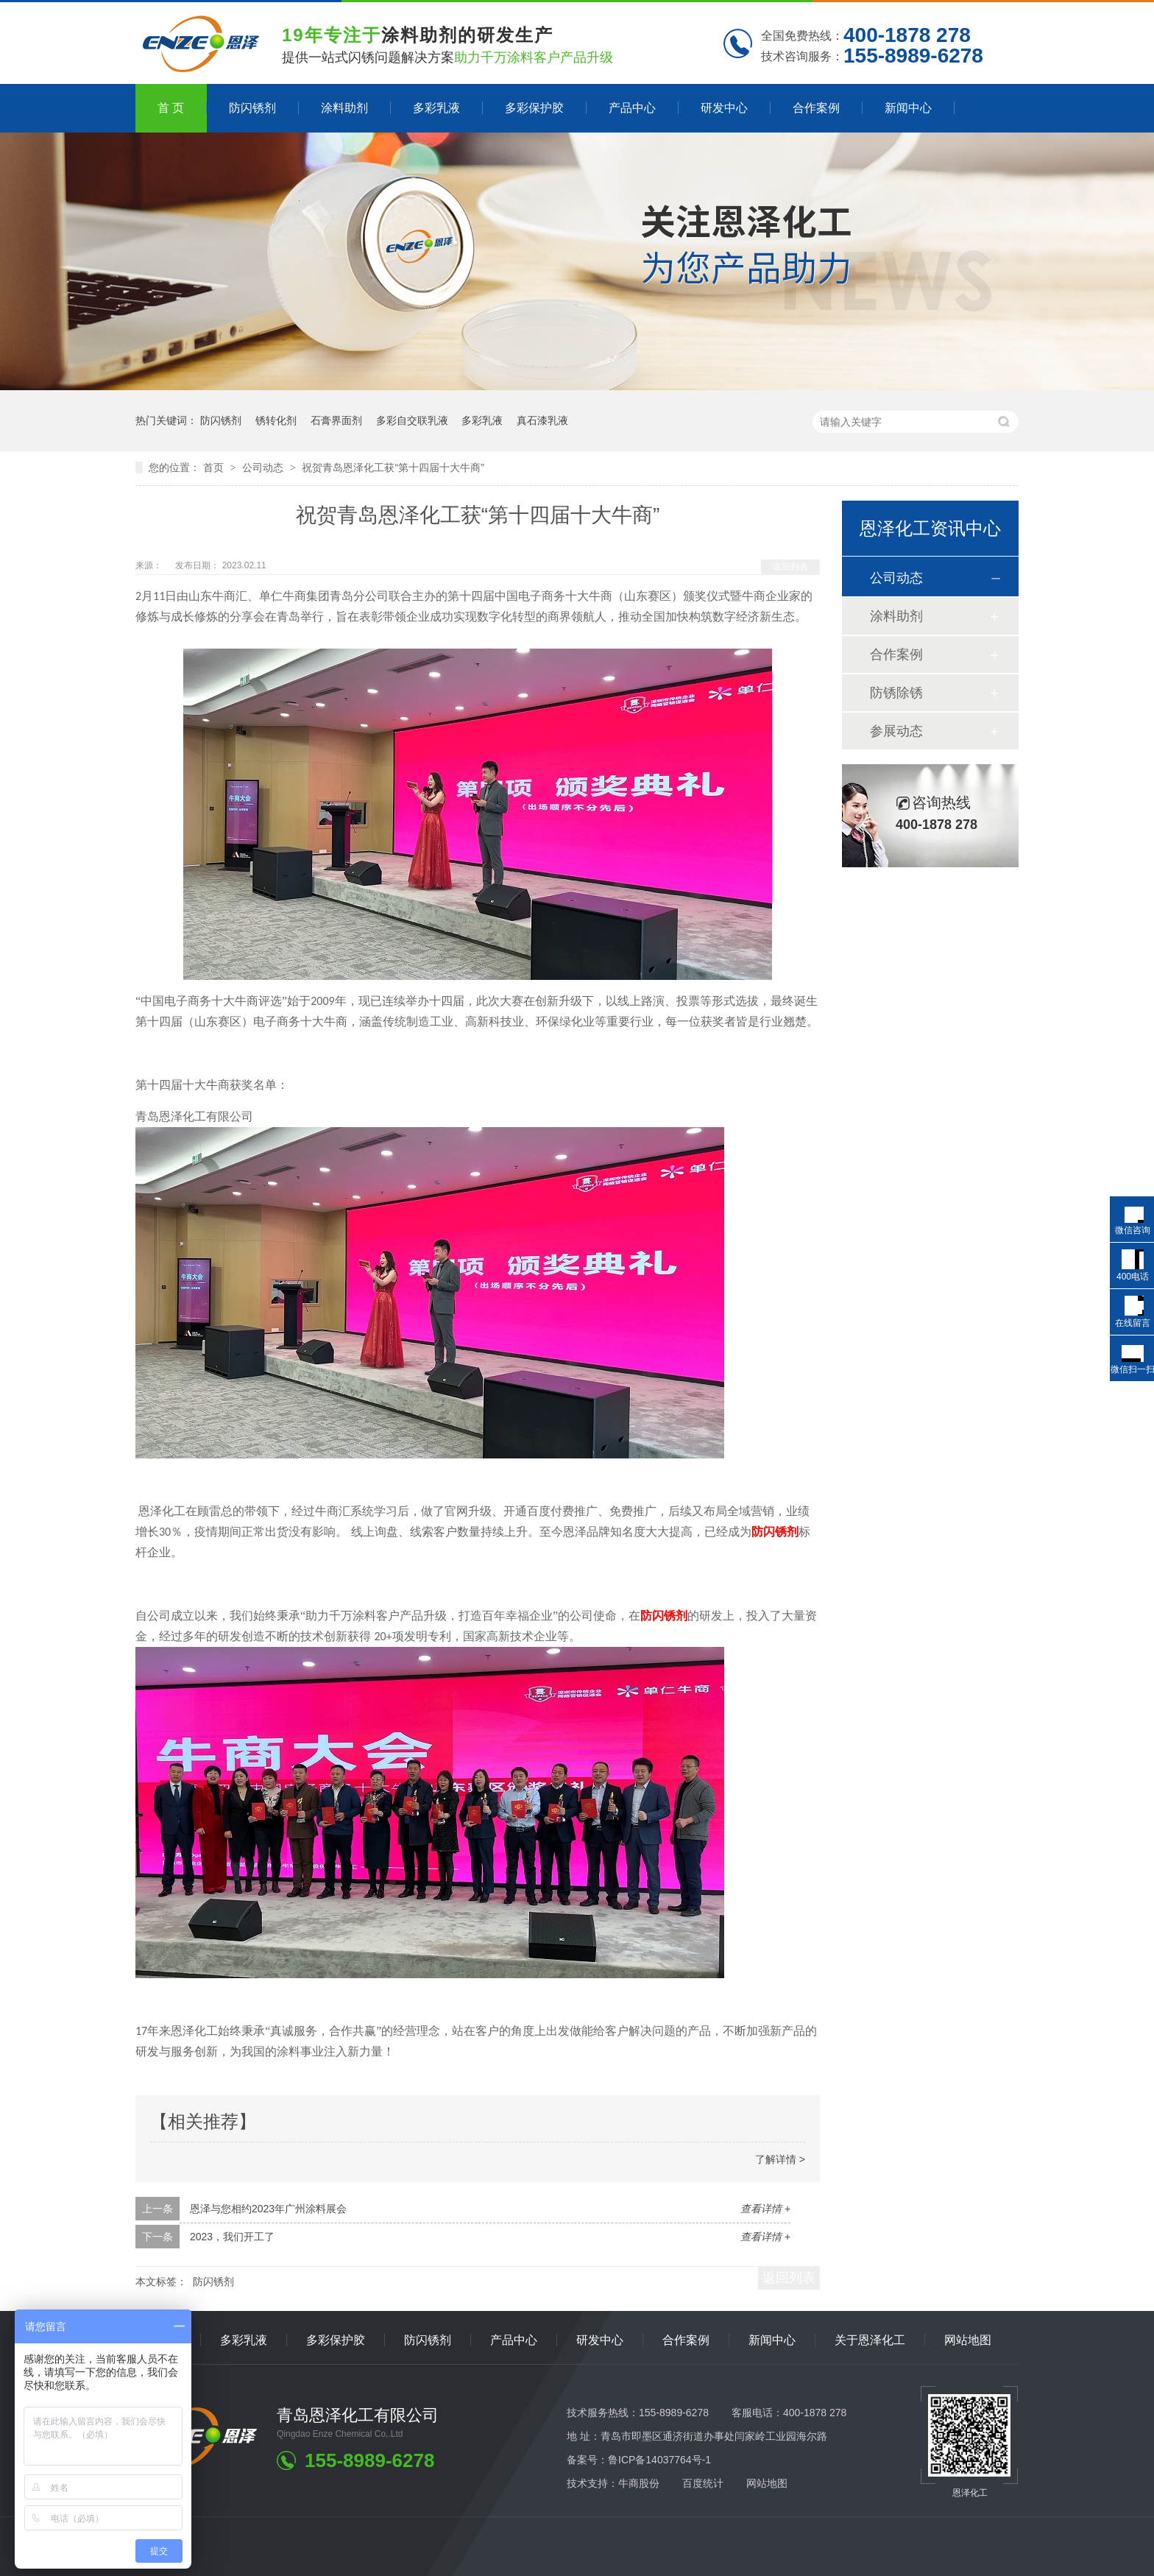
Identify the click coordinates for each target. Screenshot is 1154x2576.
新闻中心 (908, 108)
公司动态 (264, 467)
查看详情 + (765, 2209)
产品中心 (632, 108)
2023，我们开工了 (232, 2236)
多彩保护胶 (534, 108)
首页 (215, 467)
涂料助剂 (344, 108)
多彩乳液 (436, 108)
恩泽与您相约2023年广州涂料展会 (268, 2209)
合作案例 (816, 108)
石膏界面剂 (336, 420)
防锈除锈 (896, 692)
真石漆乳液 (542, 420)
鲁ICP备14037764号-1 (659, 2460)
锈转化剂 (276, 420)
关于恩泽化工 (870, 2340)
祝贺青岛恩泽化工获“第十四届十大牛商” (393, 467)
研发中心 (724, 108)
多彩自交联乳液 (412, 420)
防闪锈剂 (252, 108)
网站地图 (967, 2340)
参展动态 (896, 731)
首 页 (170, 108)
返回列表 (790, 567)
